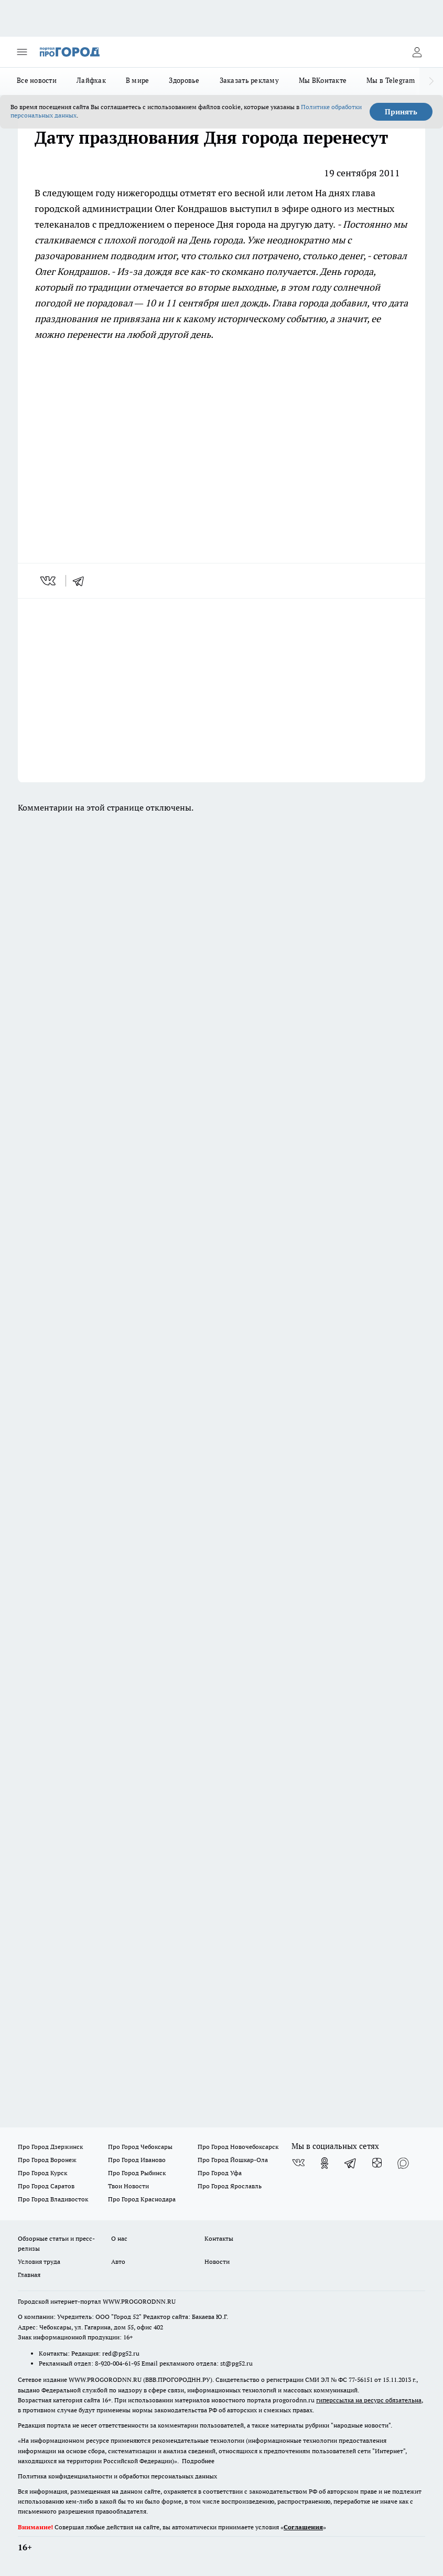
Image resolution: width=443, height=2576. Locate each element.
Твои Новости (128, 2186)
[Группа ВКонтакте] (298, 2163)
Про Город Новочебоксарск (238, 2147)
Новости (217, 2261)
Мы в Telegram (390, 80)
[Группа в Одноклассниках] (324, 2163)
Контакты (218, 2238)
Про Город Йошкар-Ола (233, 2160)
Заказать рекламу (249, 80)
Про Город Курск (42, 2173)
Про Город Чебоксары (140, 2147)
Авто (118, 2261)
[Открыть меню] (22, 51)
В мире (137, 80)
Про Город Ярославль (230, 2186)
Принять (401, 111)
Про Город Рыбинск (137, 2173)
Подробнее (198, 2461)
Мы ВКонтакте (323, 80)
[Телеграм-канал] (351, 2163)
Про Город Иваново (137, 2160)
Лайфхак (91, 80)
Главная (29, 2275)
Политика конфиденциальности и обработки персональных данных (117, 2476)
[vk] (49, 580)
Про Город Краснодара (142, 2199)
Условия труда (39, 2261)
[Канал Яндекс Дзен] (377, 2163)
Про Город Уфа (220, 2173)
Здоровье (184, 80)
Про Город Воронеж (47, 2160)
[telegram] (81, 580)
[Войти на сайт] (416, 51)
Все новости (37, 80)
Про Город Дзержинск (50, 2147)
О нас (119, 2238)
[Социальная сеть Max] (403, 2163)
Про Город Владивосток (53, 2199)
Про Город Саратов (46, 2186)
